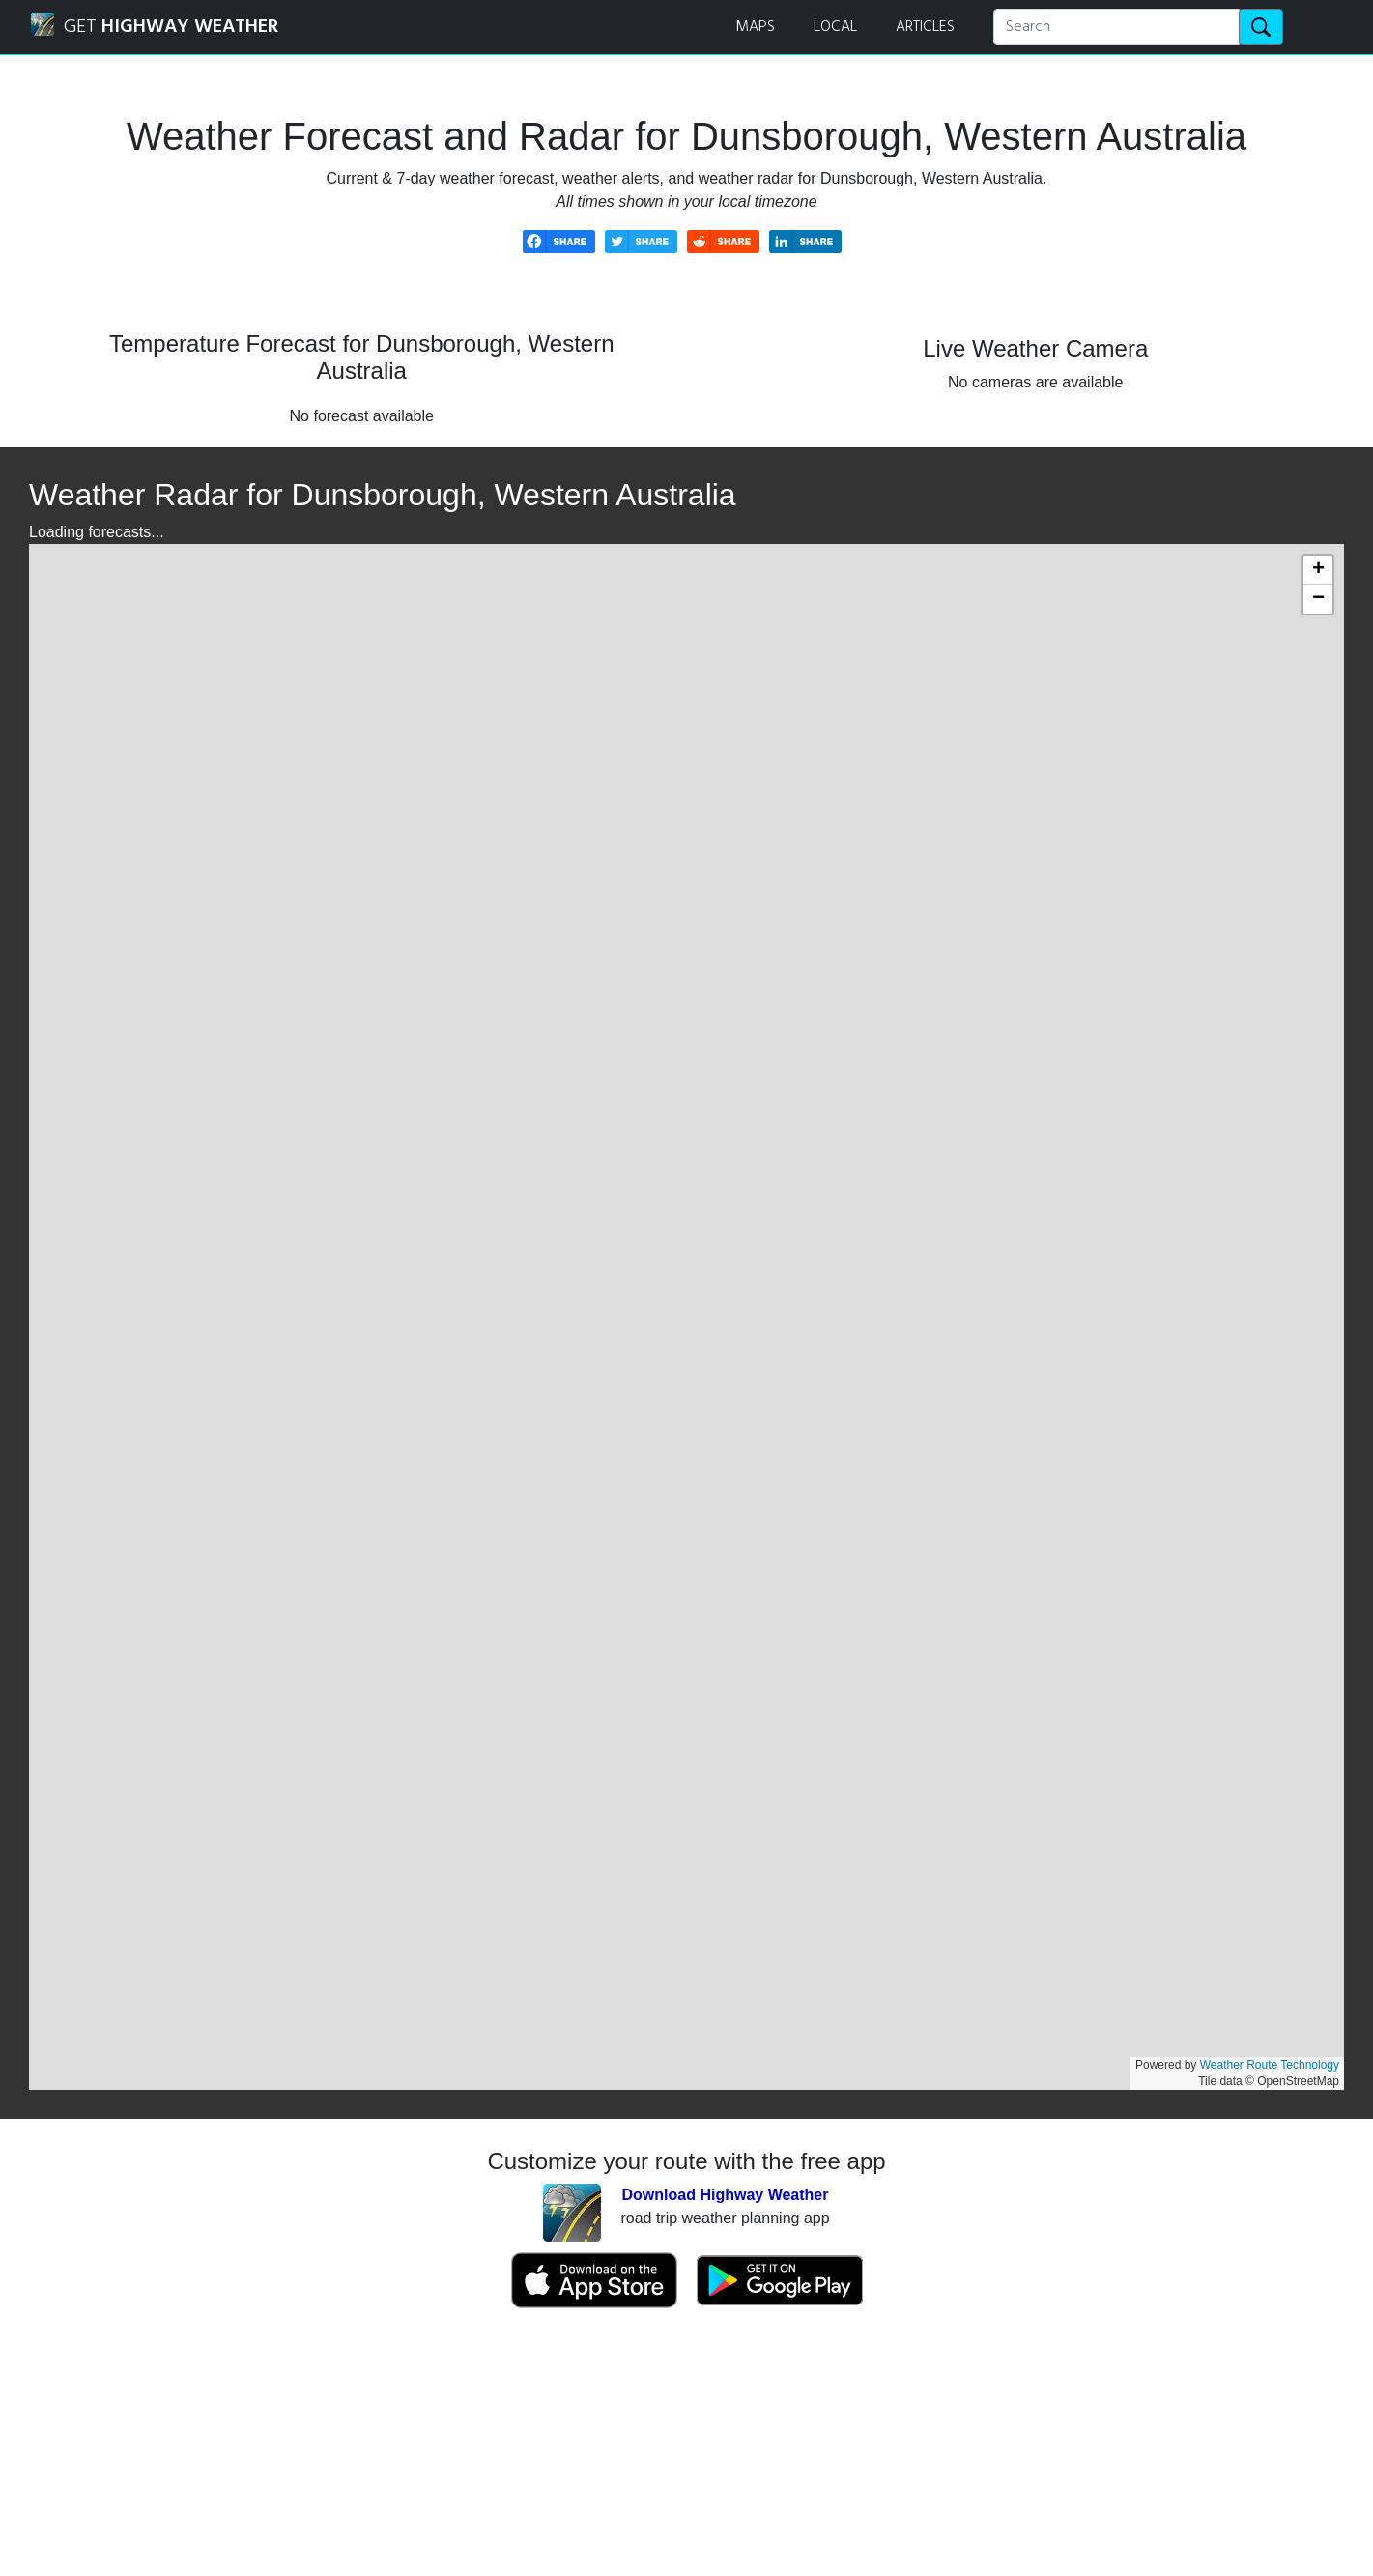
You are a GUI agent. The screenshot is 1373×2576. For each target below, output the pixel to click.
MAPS (755, 27)
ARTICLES (925, 27)
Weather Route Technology (1269, 2065)
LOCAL (835, 27)
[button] (1317, 570)
